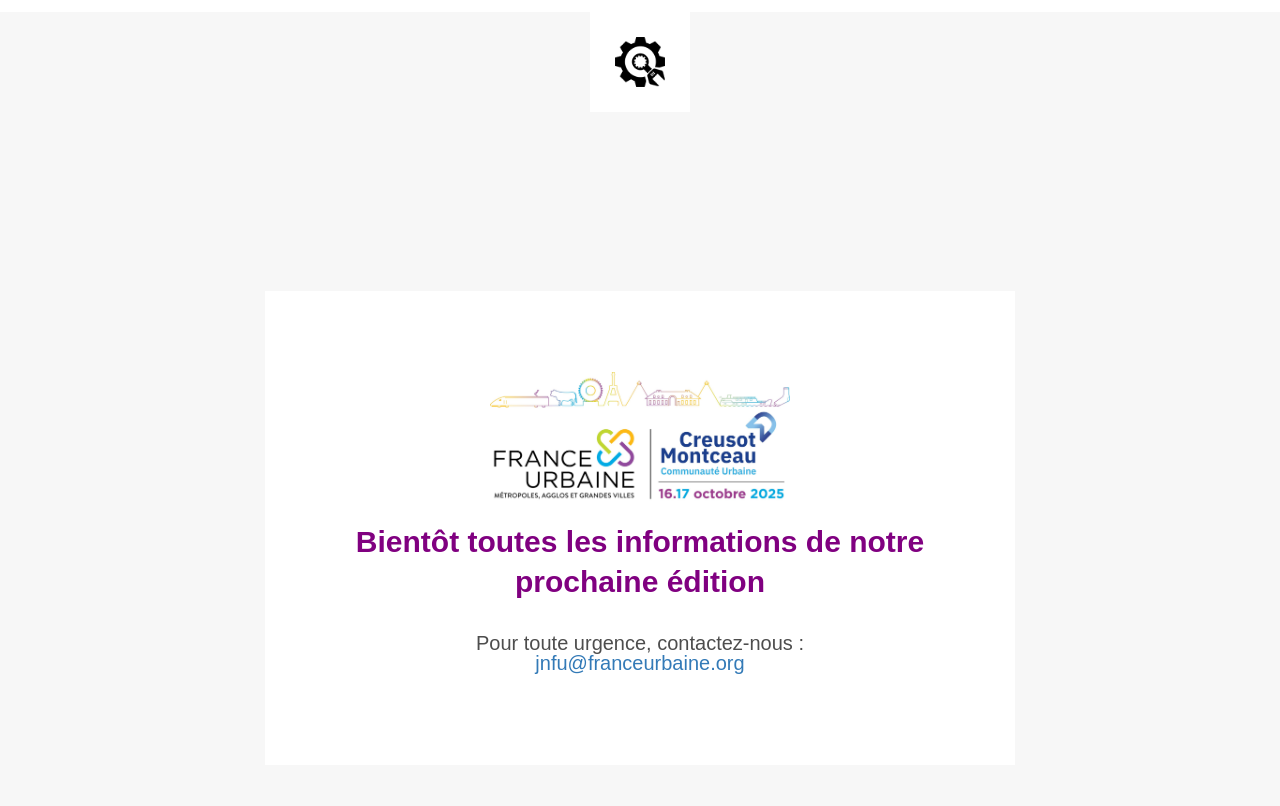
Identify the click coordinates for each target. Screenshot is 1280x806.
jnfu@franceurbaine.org (639, 663)
